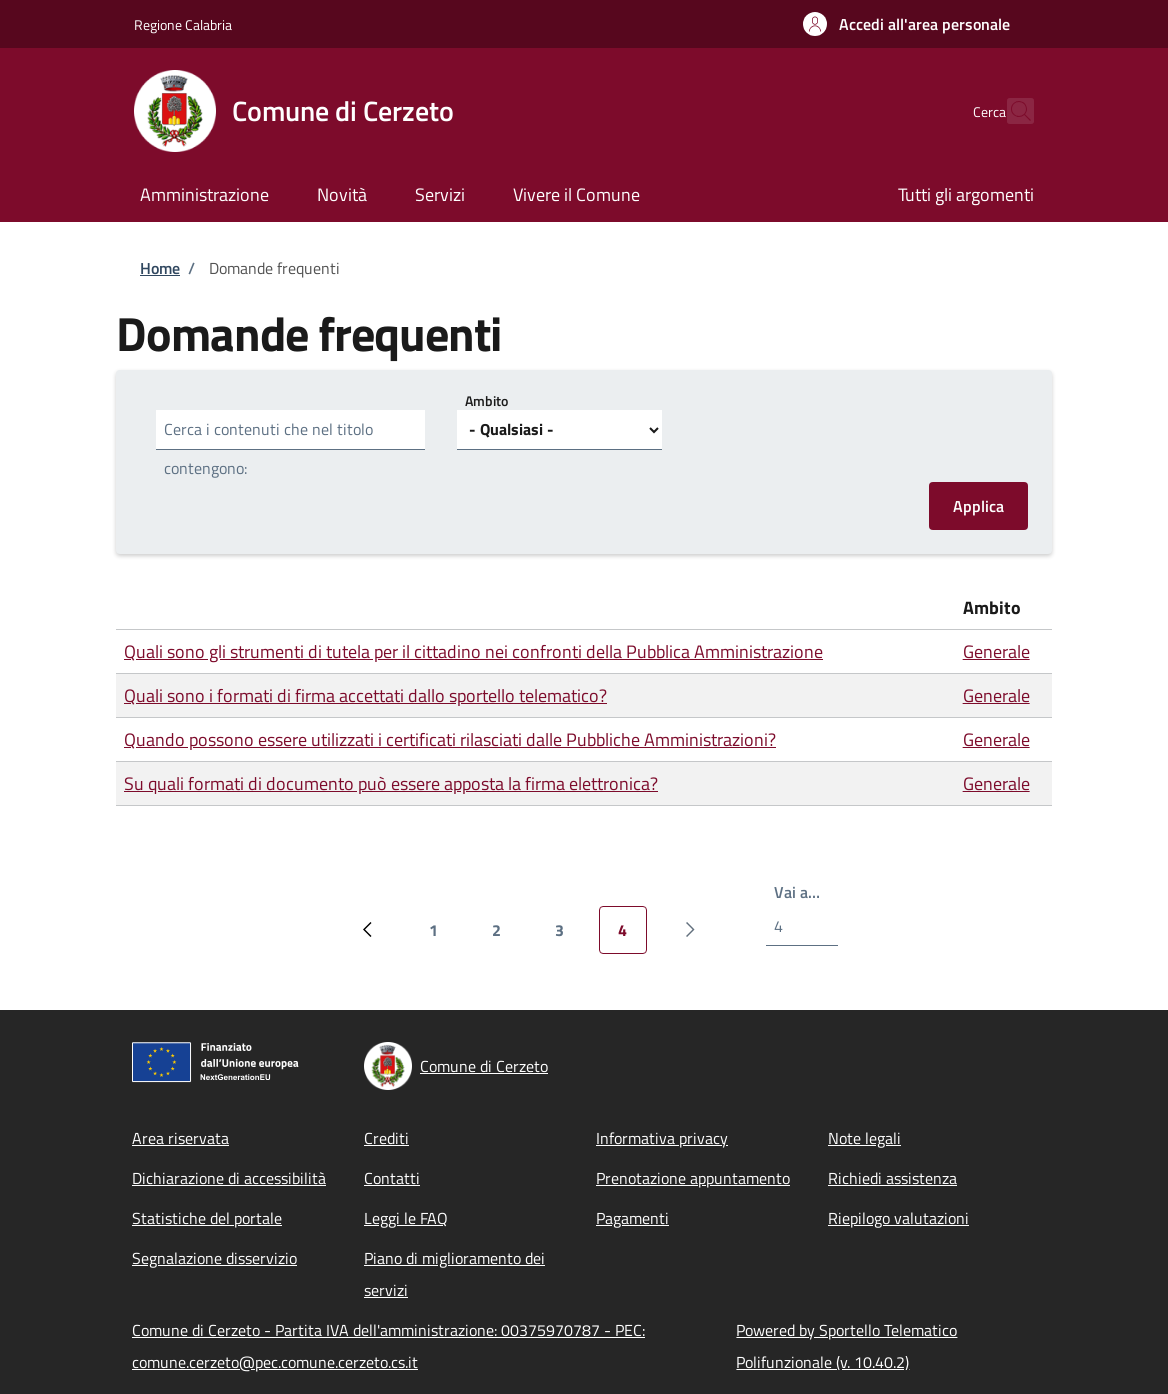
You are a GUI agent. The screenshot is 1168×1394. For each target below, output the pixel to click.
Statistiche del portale (207, 1218)
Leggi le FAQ (406, 1218)
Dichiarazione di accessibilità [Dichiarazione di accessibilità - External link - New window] (229, 1178)
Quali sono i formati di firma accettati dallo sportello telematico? (365, 695)
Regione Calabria (183, 24)
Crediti (386, 1138)
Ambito (486, 400)
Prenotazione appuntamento (693, 1178)
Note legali (864, 1138)
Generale (996, 651)
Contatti (392, 1178)
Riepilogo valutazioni (898, 1218)
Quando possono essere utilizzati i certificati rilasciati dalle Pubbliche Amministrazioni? (450, 739)
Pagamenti (632, 1218)
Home (160, 268)
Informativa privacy (662, 1138)
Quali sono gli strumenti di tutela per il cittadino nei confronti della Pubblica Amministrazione (473, 651)
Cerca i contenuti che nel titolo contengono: (268, 448)
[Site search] (1010, 111)
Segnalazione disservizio (214, 1258)
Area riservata (180, 1138)
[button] (906, 24)
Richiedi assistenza (892, 1178)
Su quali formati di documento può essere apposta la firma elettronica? (391, 783)
